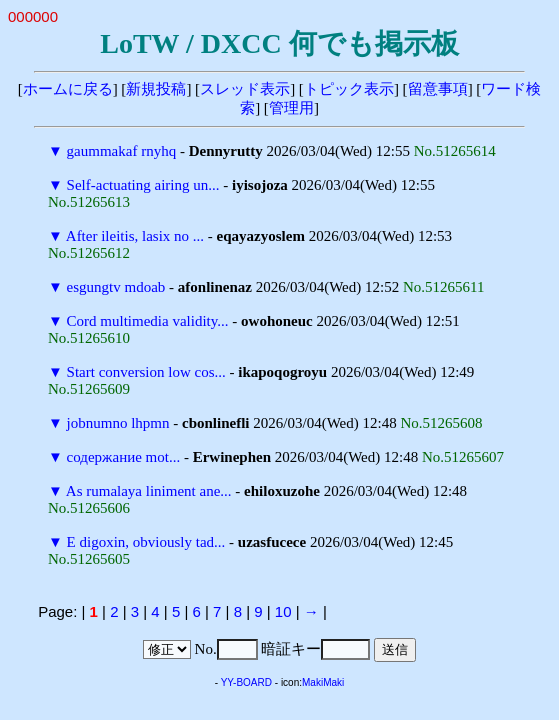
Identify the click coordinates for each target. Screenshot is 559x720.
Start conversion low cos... (146, 372)
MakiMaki (323, 682)
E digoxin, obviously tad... (146, 542)
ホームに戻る (68, 89)
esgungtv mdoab (116, 287)
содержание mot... (124, 457)
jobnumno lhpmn (118, 423)
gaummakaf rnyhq (122, 151)
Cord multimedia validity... (148, 321)
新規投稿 (156, 89)
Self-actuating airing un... (143, 185)
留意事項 (438, 89)
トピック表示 (349, 89)
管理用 (291, 108)
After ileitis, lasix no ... (135, 236)
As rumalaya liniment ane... (149, 491)
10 (283, 611)
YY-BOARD (246, 682)
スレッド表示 (245, 89)
